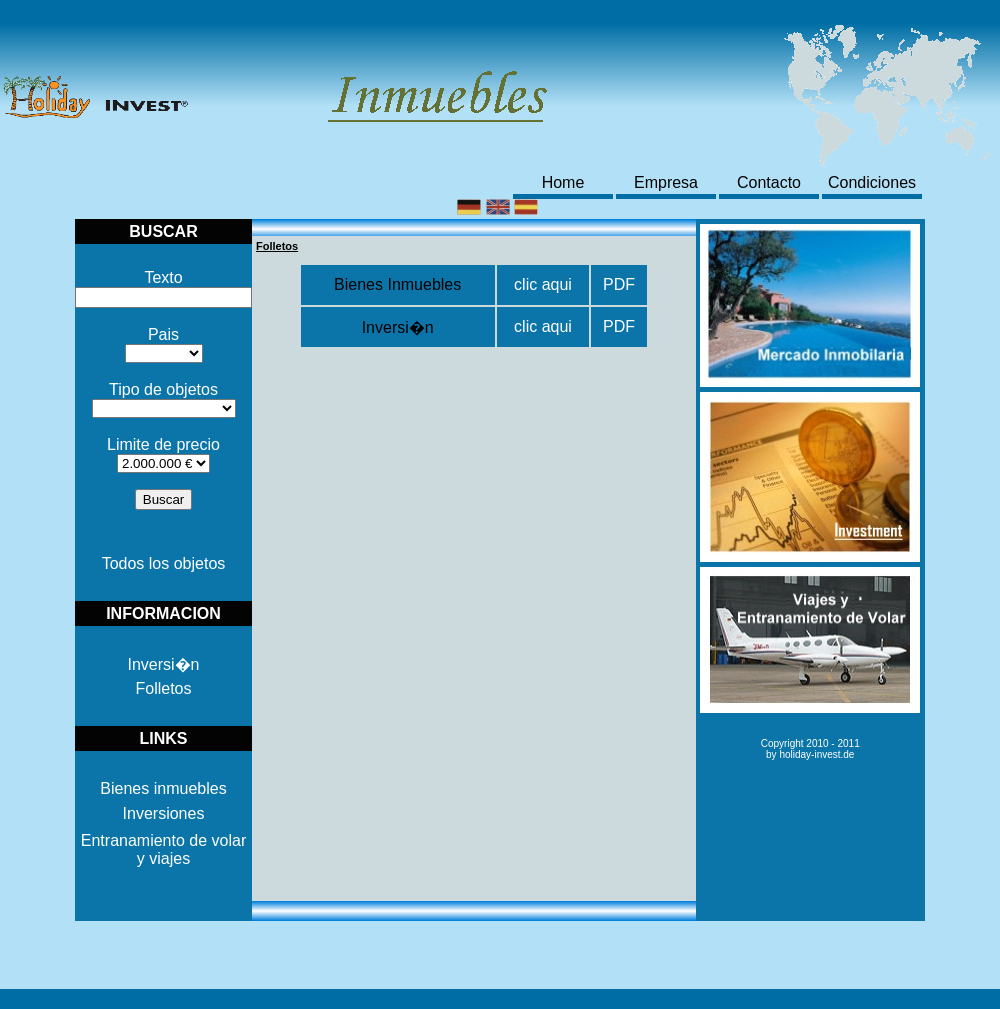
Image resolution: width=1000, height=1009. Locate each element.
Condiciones (872, 182)
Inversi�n (163, 664)
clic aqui (543, 284)
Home (563, 182)
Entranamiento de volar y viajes (163, 849)
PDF (619, 284)
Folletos (163, 688)
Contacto (769, 182)
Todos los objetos (164, 563)
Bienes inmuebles (163, 788)
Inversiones (164, 813)
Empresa (666, 182)
